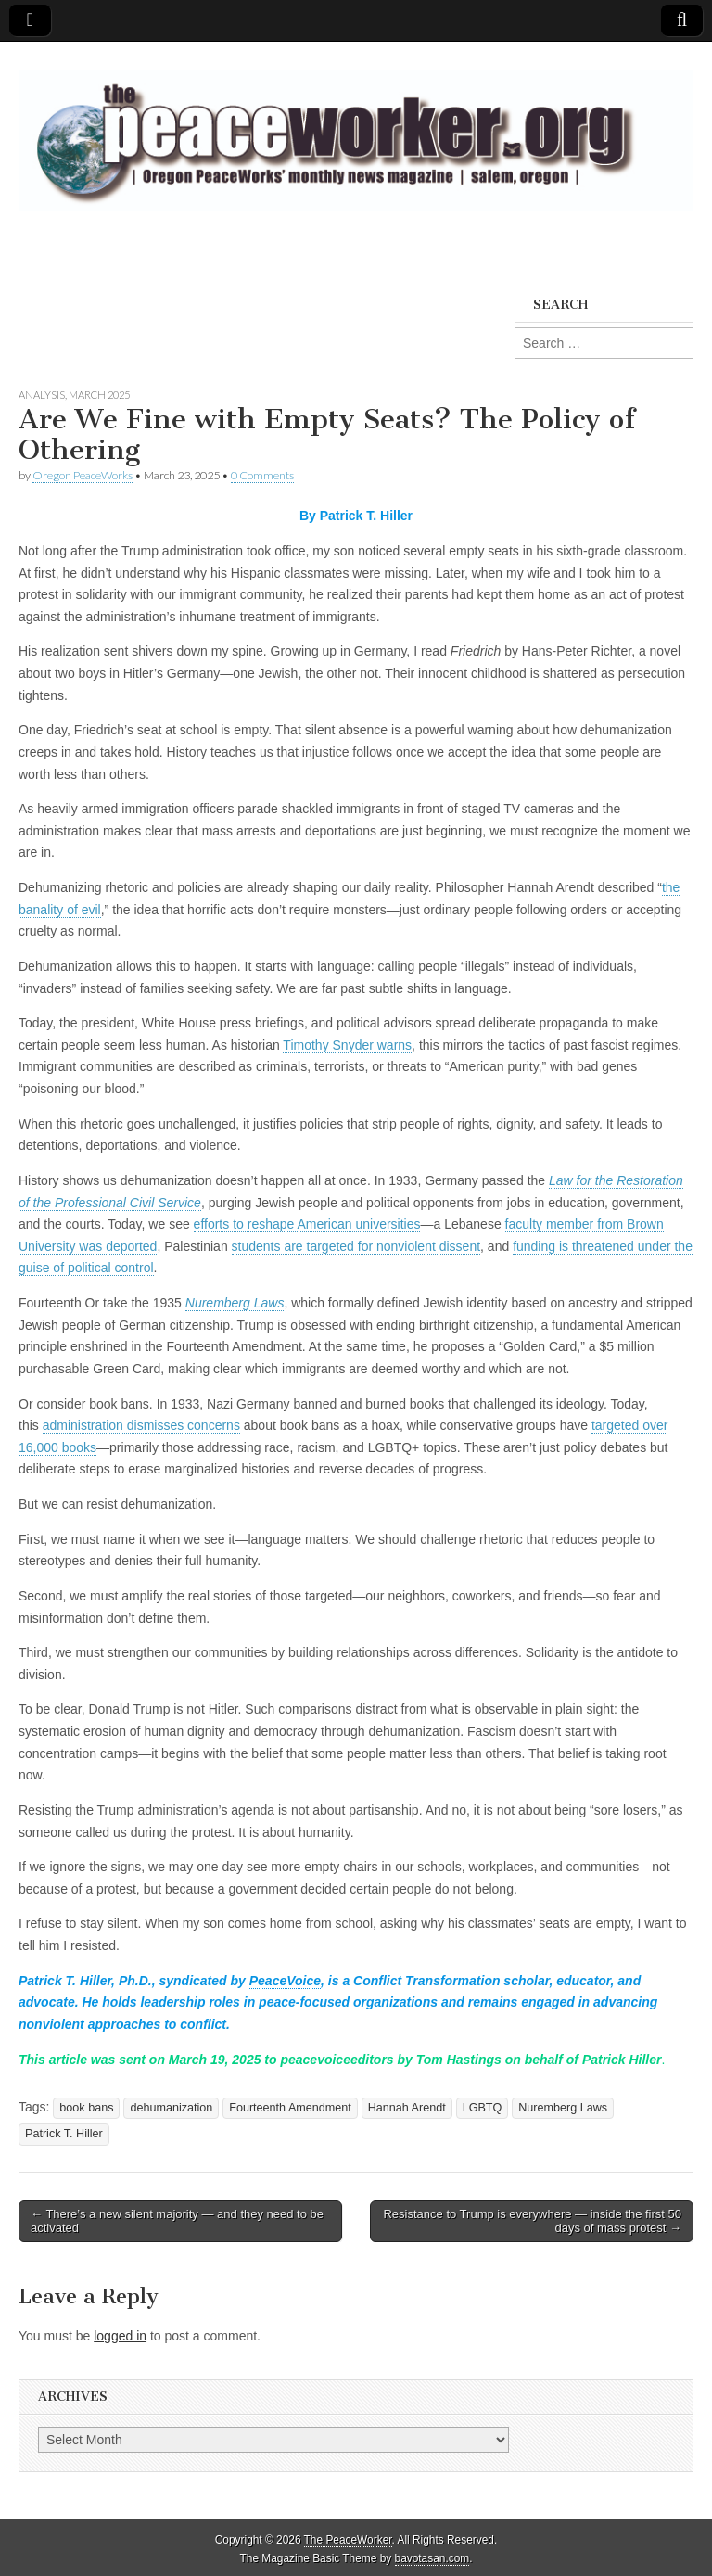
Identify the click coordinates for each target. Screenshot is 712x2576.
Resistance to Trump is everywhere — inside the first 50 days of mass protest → (532, 2221)
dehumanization (171, 2107)
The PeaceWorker (348, 2539)
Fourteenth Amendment (290, 2107)
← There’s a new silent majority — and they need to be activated (177, 2221)
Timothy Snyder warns (347, 1045)
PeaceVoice (285, 1980)
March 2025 (99, 395)
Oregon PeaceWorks (82, 475)
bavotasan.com (432, 2558)
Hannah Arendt (407, 2107)
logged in (120, 2335)
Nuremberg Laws (562, 2107)
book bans (86, 2107)
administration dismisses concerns (141, 1425)
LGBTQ (482, 2107)
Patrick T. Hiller (64, 2133)
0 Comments (262, 475)
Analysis (42, 395)
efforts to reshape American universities (307, 1224)
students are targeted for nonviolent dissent (356, 1246)
